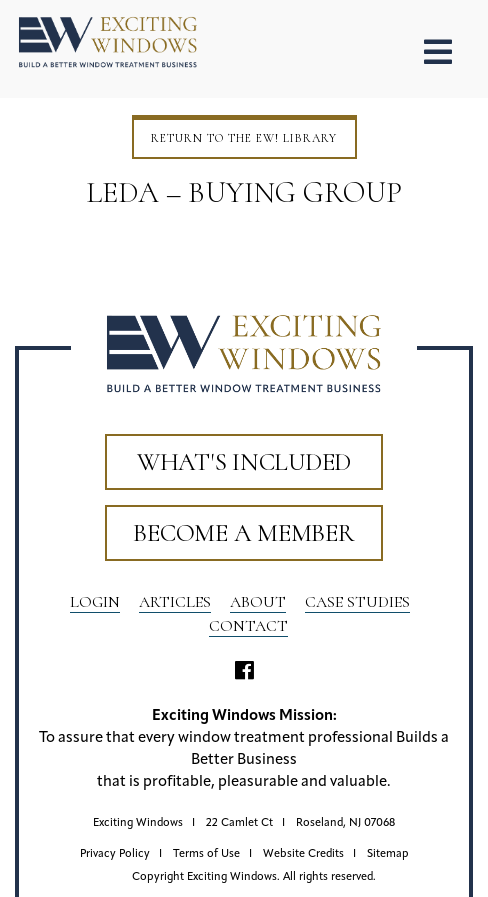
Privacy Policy (115, 854)
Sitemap (388, 854)
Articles (175, 602)
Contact (248, 626)
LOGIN (95, 602)
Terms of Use (206, 854)
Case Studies (357, 602)
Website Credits (303, 854)
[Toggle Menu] (438, 52)
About (258, 602)
